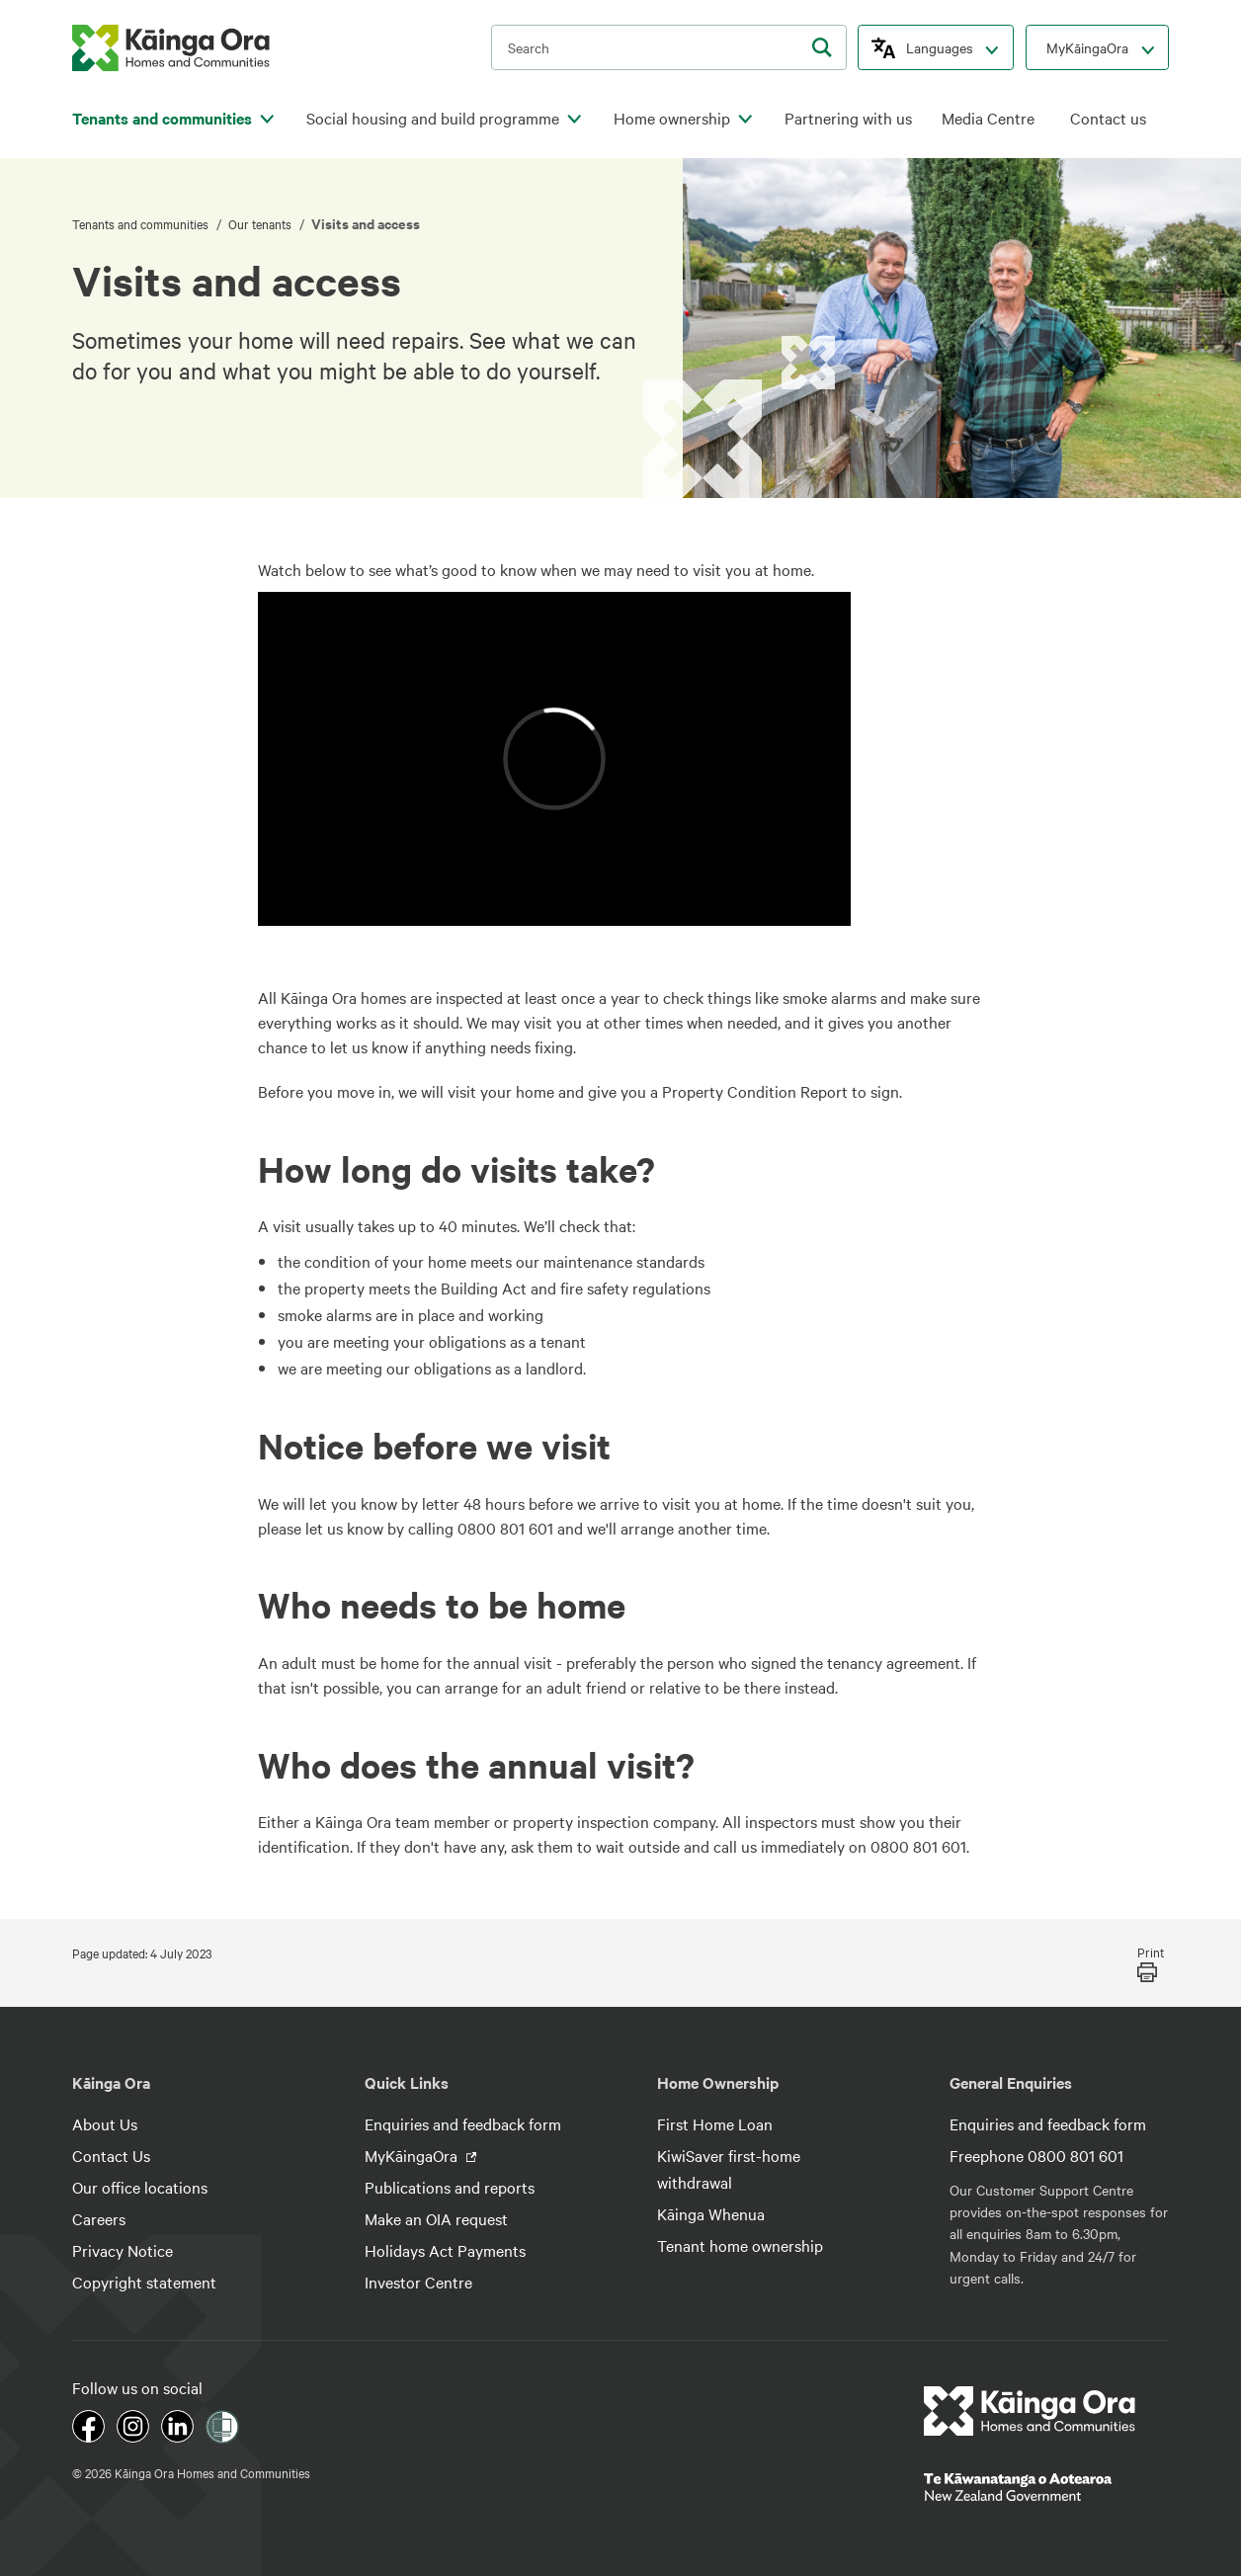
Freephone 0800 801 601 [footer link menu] (1036, 2155)
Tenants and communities (162, 118)
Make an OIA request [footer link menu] (436, 2218)
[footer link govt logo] (1046, 2487)
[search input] (669, 47)
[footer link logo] (1030, 2411)
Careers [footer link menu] (98, 2218)
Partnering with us (848, 118)
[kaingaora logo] (171, 48)
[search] (822, 47)
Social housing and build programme (432, 118)
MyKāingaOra (1087, 47)
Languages (939, 47)
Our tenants (261, 223)
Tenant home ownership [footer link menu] (740, 2245)
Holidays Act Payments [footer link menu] (445, 2250)
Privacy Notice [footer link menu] (122, 2250)
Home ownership (672, 118)
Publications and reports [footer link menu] (450, 2187)
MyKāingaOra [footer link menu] (413, 2155)
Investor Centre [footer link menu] (418, 2281)
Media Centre (988, 118)
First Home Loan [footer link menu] (715, 2123)
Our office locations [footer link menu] (139, 2187)
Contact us (1108, 118)
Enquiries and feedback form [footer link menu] (463, 2123)
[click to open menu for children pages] (267, 119)
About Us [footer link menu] (104, 2123)
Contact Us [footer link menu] (111, 2155)
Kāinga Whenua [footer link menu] (711, 2213)
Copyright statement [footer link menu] (144, 2281)
